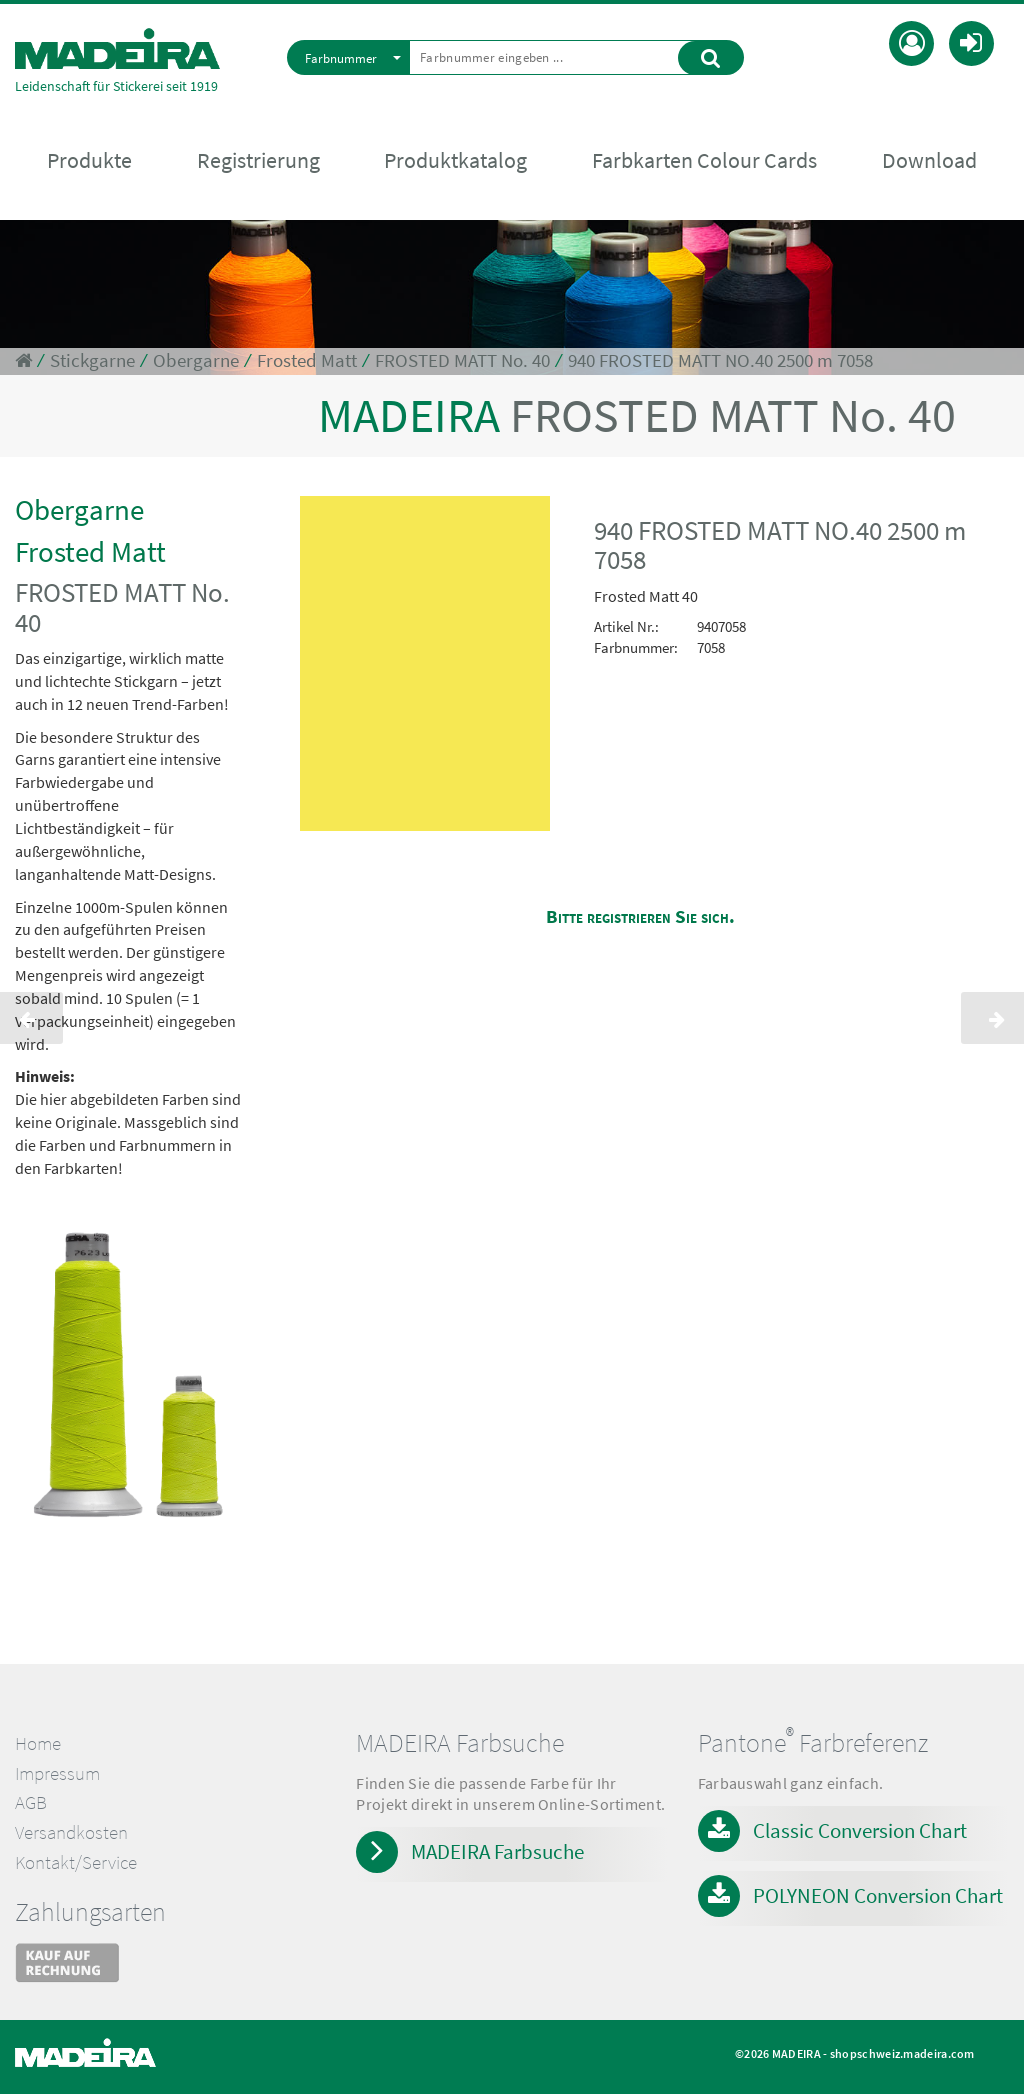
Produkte (89, 161)
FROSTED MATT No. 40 (462, 360)
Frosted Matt (307, 360)
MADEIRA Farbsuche (497, 1851)
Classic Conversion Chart (860, 1830)
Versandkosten (71, 1832)
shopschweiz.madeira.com (902, 2053)
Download (929, 161)
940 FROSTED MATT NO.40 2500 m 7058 (720, 360)
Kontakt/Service (76, 1862)
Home (38, 1743)
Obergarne (196, 360)
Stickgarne (92, 360)
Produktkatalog (455, 161)
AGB (31, 1802)
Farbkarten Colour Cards (704, 161)
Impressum (57, 1773)
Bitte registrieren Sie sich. (640, 916)
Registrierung (258, 161)
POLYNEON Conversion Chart (878, 1895)
